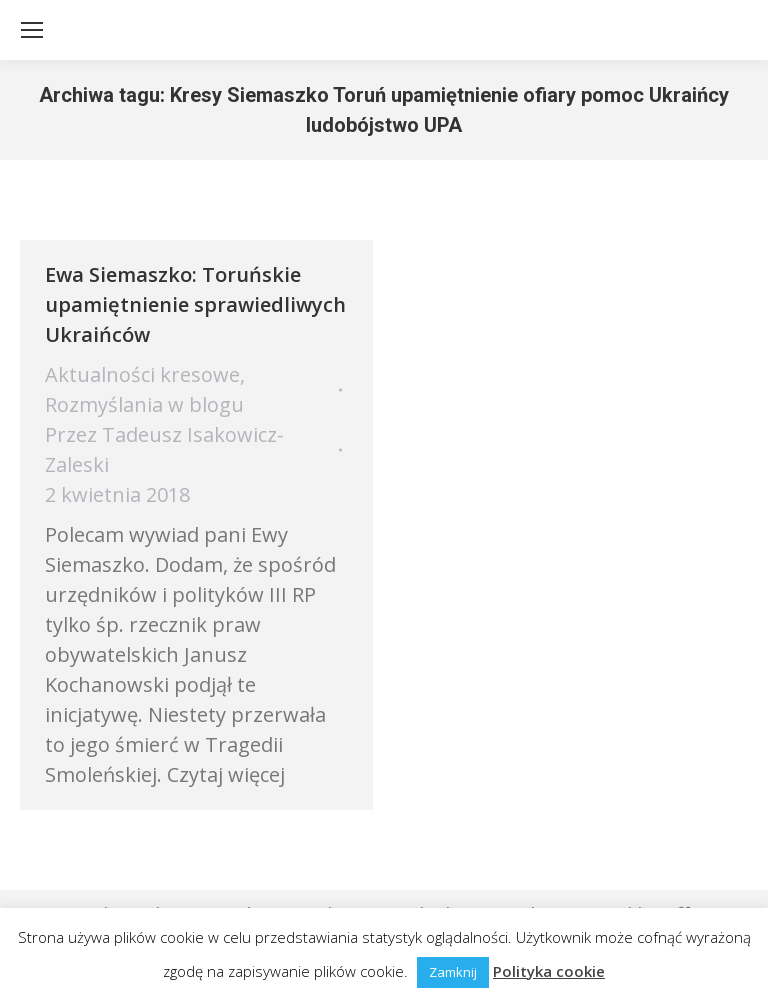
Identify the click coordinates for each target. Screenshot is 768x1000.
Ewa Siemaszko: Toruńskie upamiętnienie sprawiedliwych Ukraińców (195, 304)
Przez (164, 449)
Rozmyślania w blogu (144, 404)
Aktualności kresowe (142, 374)
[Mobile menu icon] (32, 30)
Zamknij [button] (453, 972)
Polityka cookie (549, 971)
